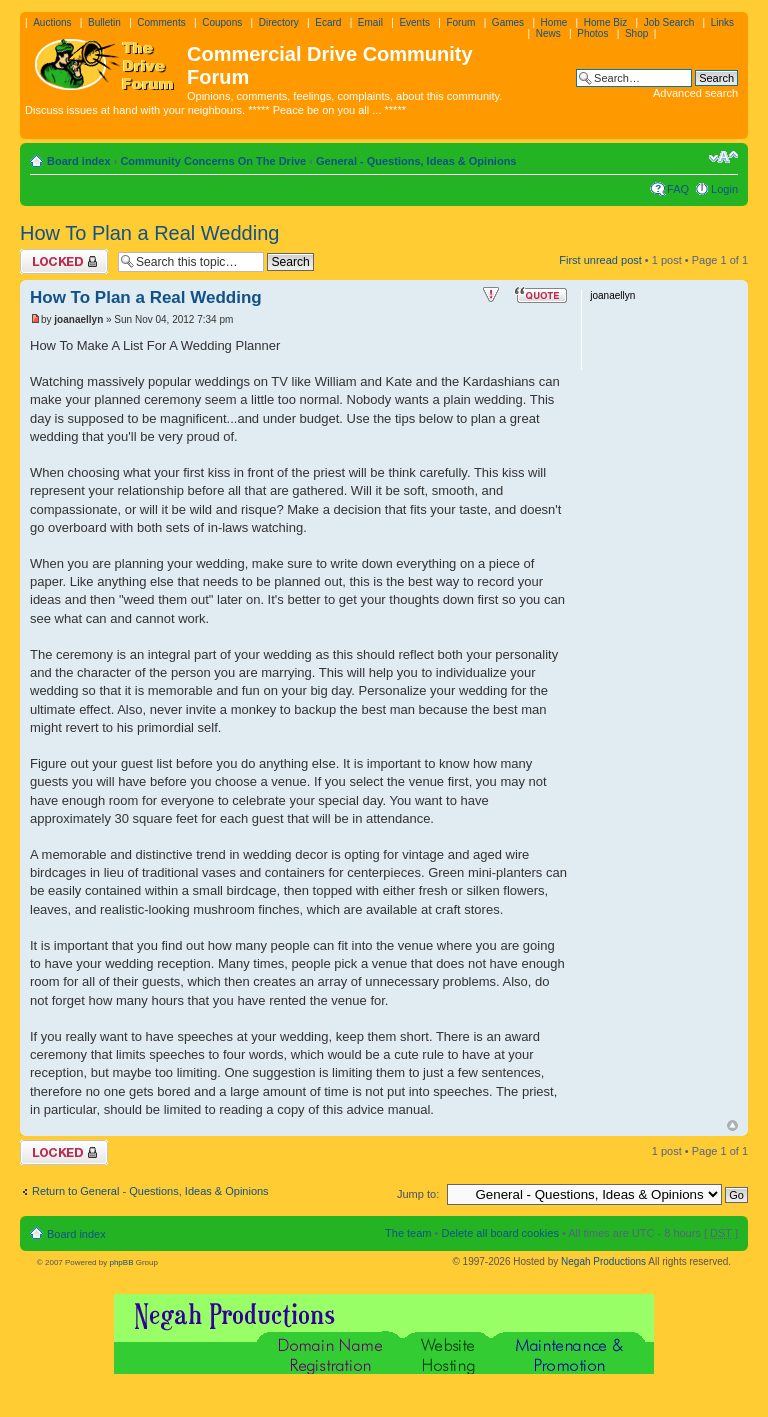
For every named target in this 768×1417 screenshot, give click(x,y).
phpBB (121, 1262)
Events (414, 22)
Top (732, 1125)
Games (508, 22)
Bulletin (104, 22)
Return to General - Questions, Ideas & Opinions (150, 1191)
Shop (636, 33)
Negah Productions (603, 1261)
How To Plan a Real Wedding (149, 233)
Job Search (669, 22)
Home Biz (605, 22)
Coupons (222, 22)
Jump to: (418, 1194)
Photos (592, 33)
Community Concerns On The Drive (213, 161)
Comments (161, 22)
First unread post (600, 260)
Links (722, 22)
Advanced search (695, 93)
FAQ (678, 189)
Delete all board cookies (499, 1233)
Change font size (723, 157)
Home (554, 22)
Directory (279, 22)
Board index (79, 161)
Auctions (52, 22)
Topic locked (64, 261)
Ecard (328, 22)
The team (408, 1233)
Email (370, 22)
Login (724, 189)
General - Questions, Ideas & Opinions (416, 161)
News (548, 33)
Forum (460, 22)
